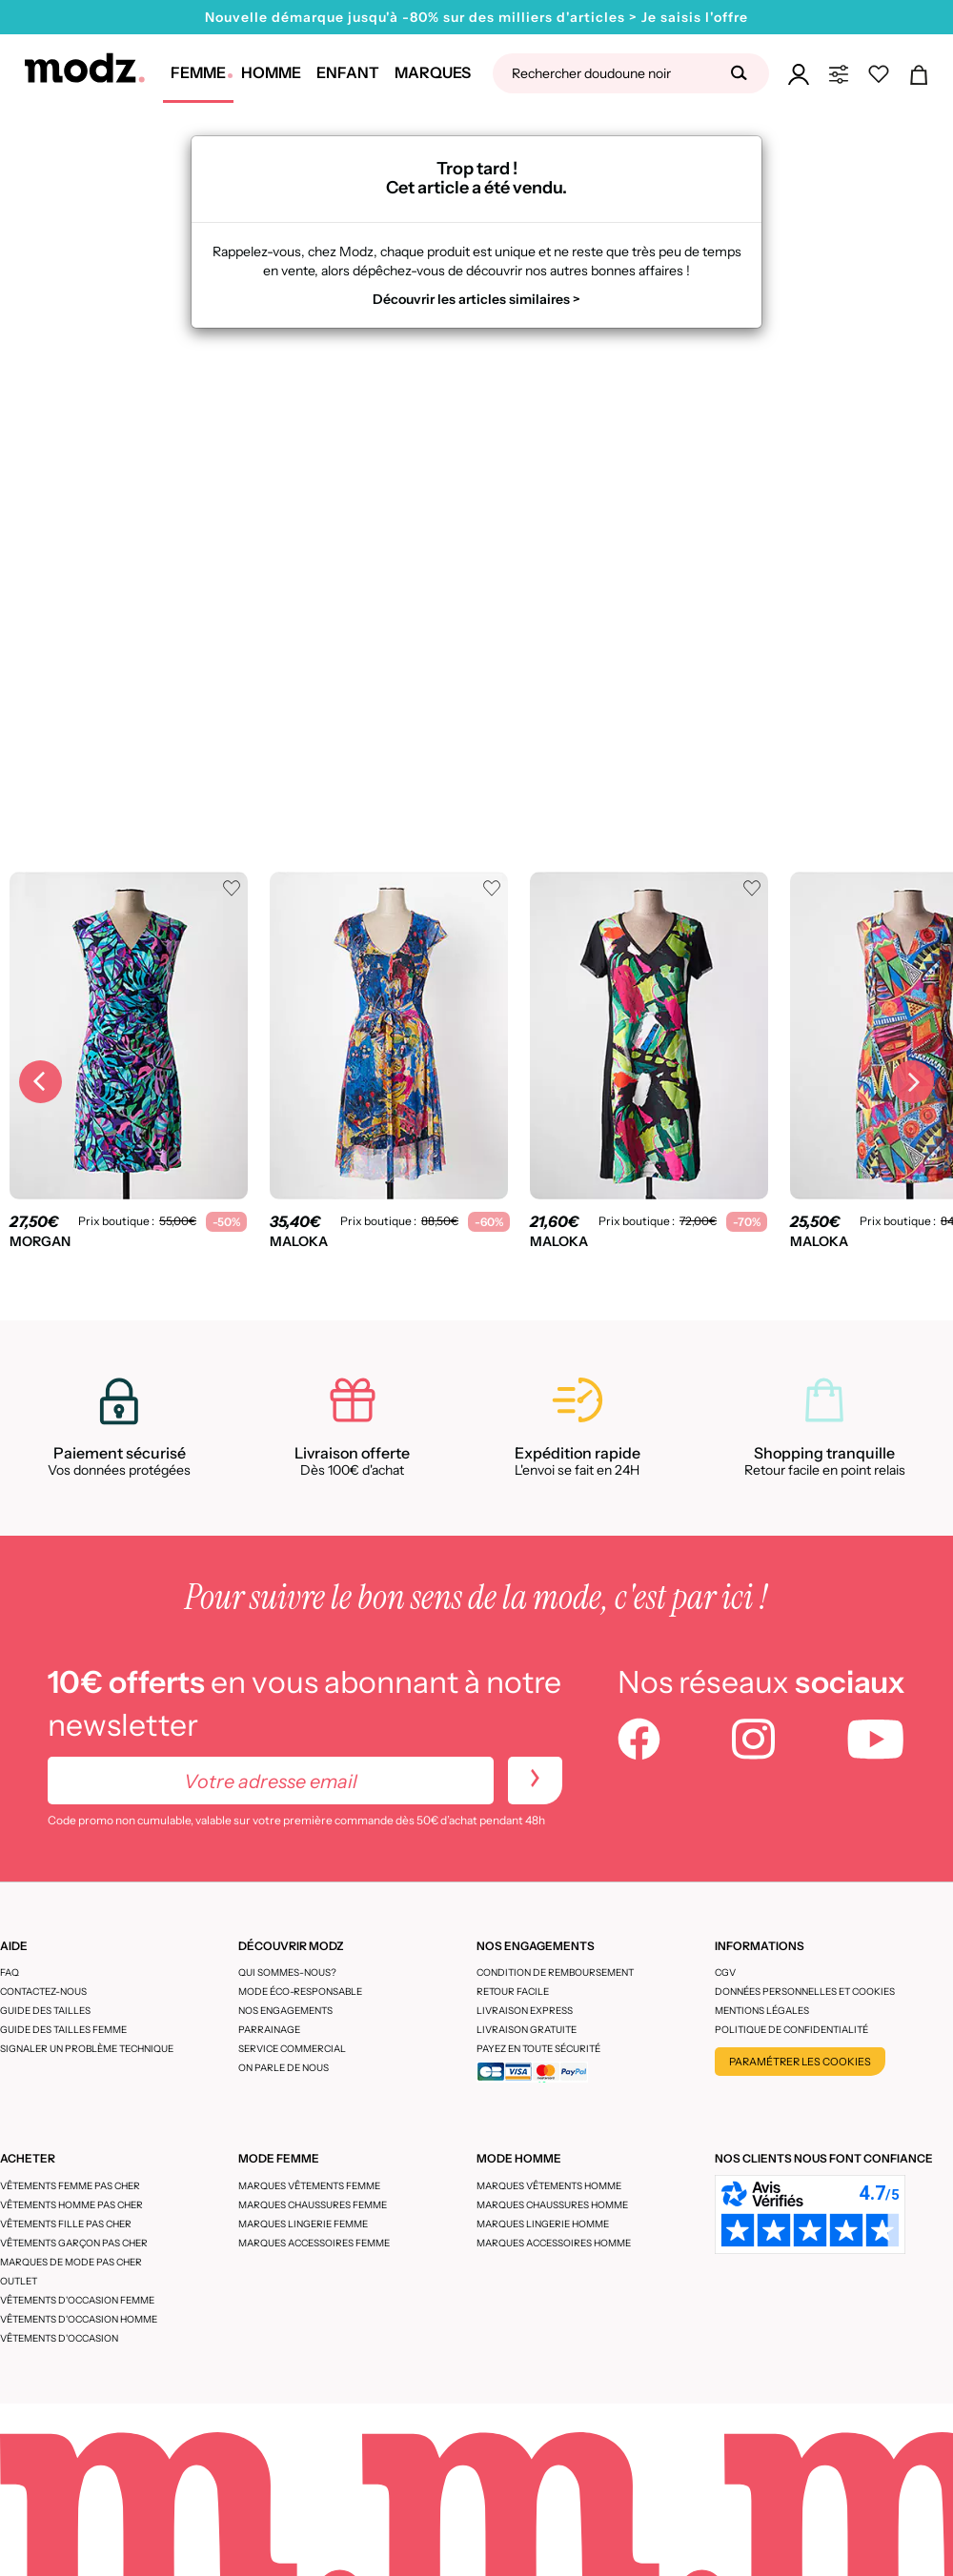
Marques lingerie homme (542, 2224)
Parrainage (269, 2029)
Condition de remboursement (555, 1972)
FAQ (9, 1972)
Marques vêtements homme (548, 2186)
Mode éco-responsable (300, 1991)
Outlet (18, 2281)
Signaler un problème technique (86, 2049)
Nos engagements (285, 2010)
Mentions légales (762, 2010)
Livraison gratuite (526, 2029)
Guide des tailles (45, 2010)
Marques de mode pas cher (71, 2262)
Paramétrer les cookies (800, 2061)
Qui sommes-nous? (287, 1972)
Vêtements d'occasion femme (77, 2300)
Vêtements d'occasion (59, 2338)
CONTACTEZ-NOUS (43, 1991)
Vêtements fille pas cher (66, 2224)
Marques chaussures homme (552, 2205)
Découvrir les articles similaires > (476, 299)
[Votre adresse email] (271, 1780)
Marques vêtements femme (309, 2186)
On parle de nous (283, 2068)
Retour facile (512, 1991)
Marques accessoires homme (553, 2243)
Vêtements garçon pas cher (74, 2243)
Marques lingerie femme (303, 2224)
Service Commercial (292, 2049)
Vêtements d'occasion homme (78, 2319)
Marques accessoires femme (314, 2243)
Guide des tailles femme (63, 2029)
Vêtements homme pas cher (71, 2205)
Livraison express (524, 2010)
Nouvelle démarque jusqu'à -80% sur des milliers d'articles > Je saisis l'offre (476, 17)
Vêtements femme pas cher (70, 2186)
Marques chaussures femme (312, 2205)
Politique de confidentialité (791, 2029)
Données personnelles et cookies (805, 1991)
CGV (725, 1972)
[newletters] (535, 1780)
